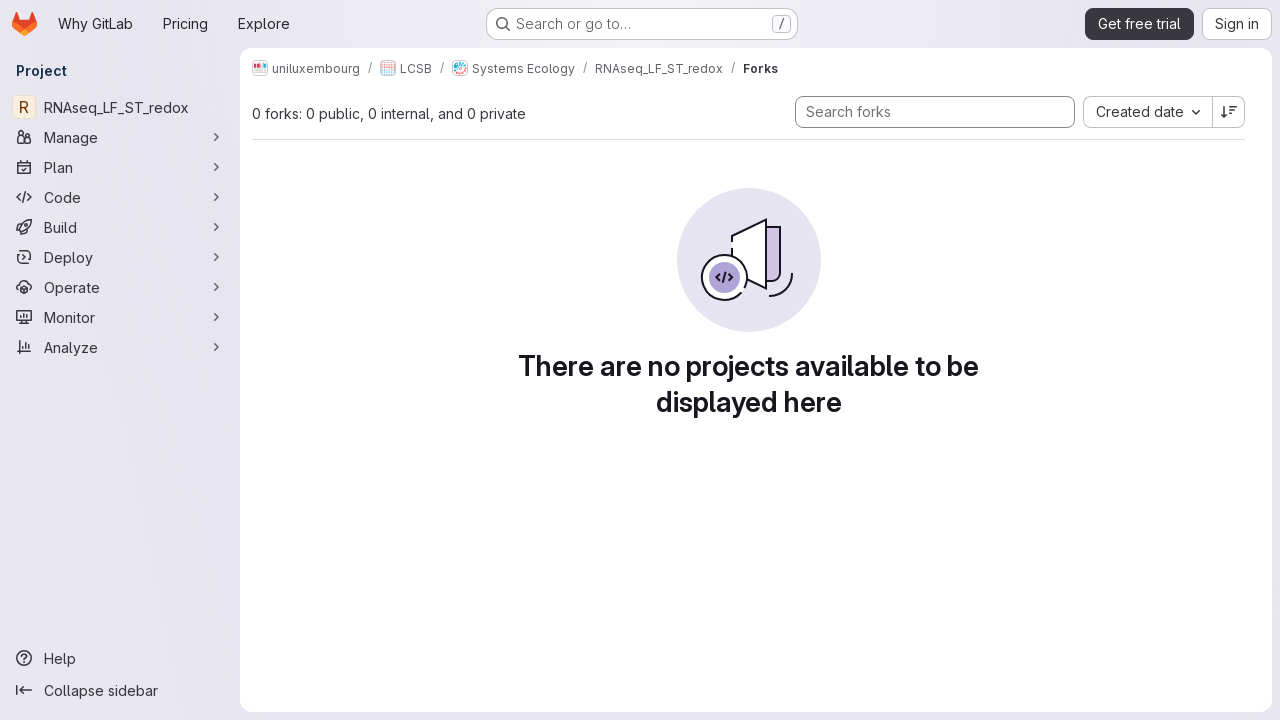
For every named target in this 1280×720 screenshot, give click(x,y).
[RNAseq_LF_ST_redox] (120, 107)
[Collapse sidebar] (120, 690)
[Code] (120, 197)
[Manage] (120, 137)
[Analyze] (120, 347)
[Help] (120, 658)
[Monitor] (120, 317)
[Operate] (120, 287)
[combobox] (1147, 112)
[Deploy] (120, 257)
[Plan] (120, 167)
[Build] (120, 227)
